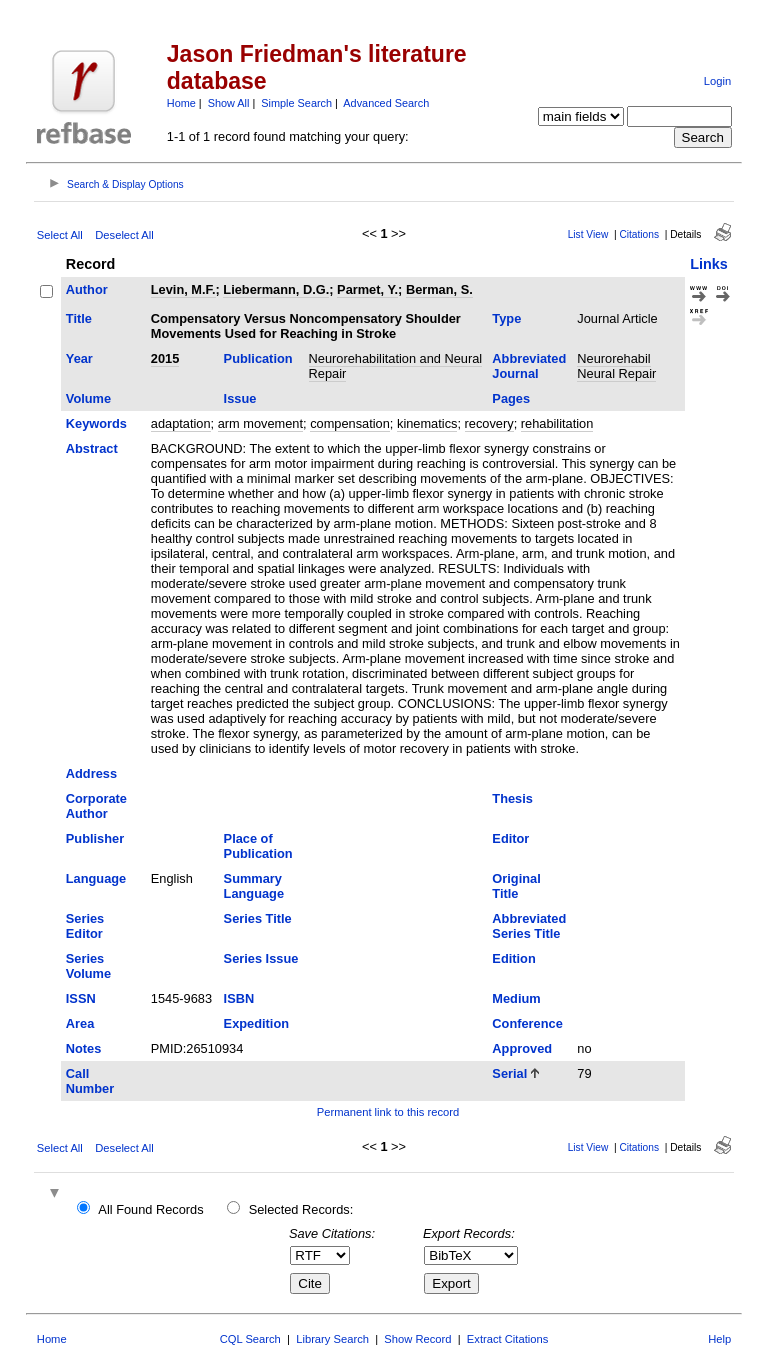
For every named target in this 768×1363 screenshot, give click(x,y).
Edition (513, 958)
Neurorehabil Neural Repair (616, 366)
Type (506, 318)
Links (709, 264)
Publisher (95, 838)
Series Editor (85, 926)
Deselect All (124, 235)
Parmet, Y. (367, 289)
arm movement (260, 423)
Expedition (256, 1023)
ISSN (81, 998)
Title (79, 318)
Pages (511, 398)
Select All (60, 235)
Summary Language (254, 886)
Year (79, 358)
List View (588, 234)
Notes (84, 1048)
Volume (88, 398)
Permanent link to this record (388, 1112)
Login (717, 81)
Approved (522, 1048)
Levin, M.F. (183, 289)
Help (719, 1339)
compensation (350, 423)
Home (181, 103)
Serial (509, 1073)
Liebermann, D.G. (276, 289)
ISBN (239, 998)
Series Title (258, 918)
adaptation (181, 423)
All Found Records (150, 1209)
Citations (639, 234)
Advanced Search (386, 103)
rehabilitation (557, 423)
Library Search (332, 1339)
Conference (527, 1023)
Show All (229, 103)
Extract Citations (507, 1339)
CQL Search (250, 1339)
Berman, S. (439, 289)
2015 (165, 358)
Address (91, 773)
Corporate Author (96, 806)
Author (87, 289)
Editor (510, 838)
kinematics (427, 423)
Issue (240, 398)
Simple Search (296, 103)
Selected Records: (301, 1209)
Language (96, 878)
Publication (258, 358)
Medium (516, 998)
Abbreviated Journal (529, 366)
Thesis (512, 798)
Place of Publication (258, 846)
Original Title (516, 886)
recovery (489, 423)
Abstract (92, 448)
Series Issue (261, 958)
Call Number (90, 1081)
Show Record (417, 1339)
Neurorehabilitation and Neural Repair (396, 366)
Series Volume (88, 966)
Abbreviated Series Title (529, 926)
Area (80, 1023)
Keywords (96, 423)
